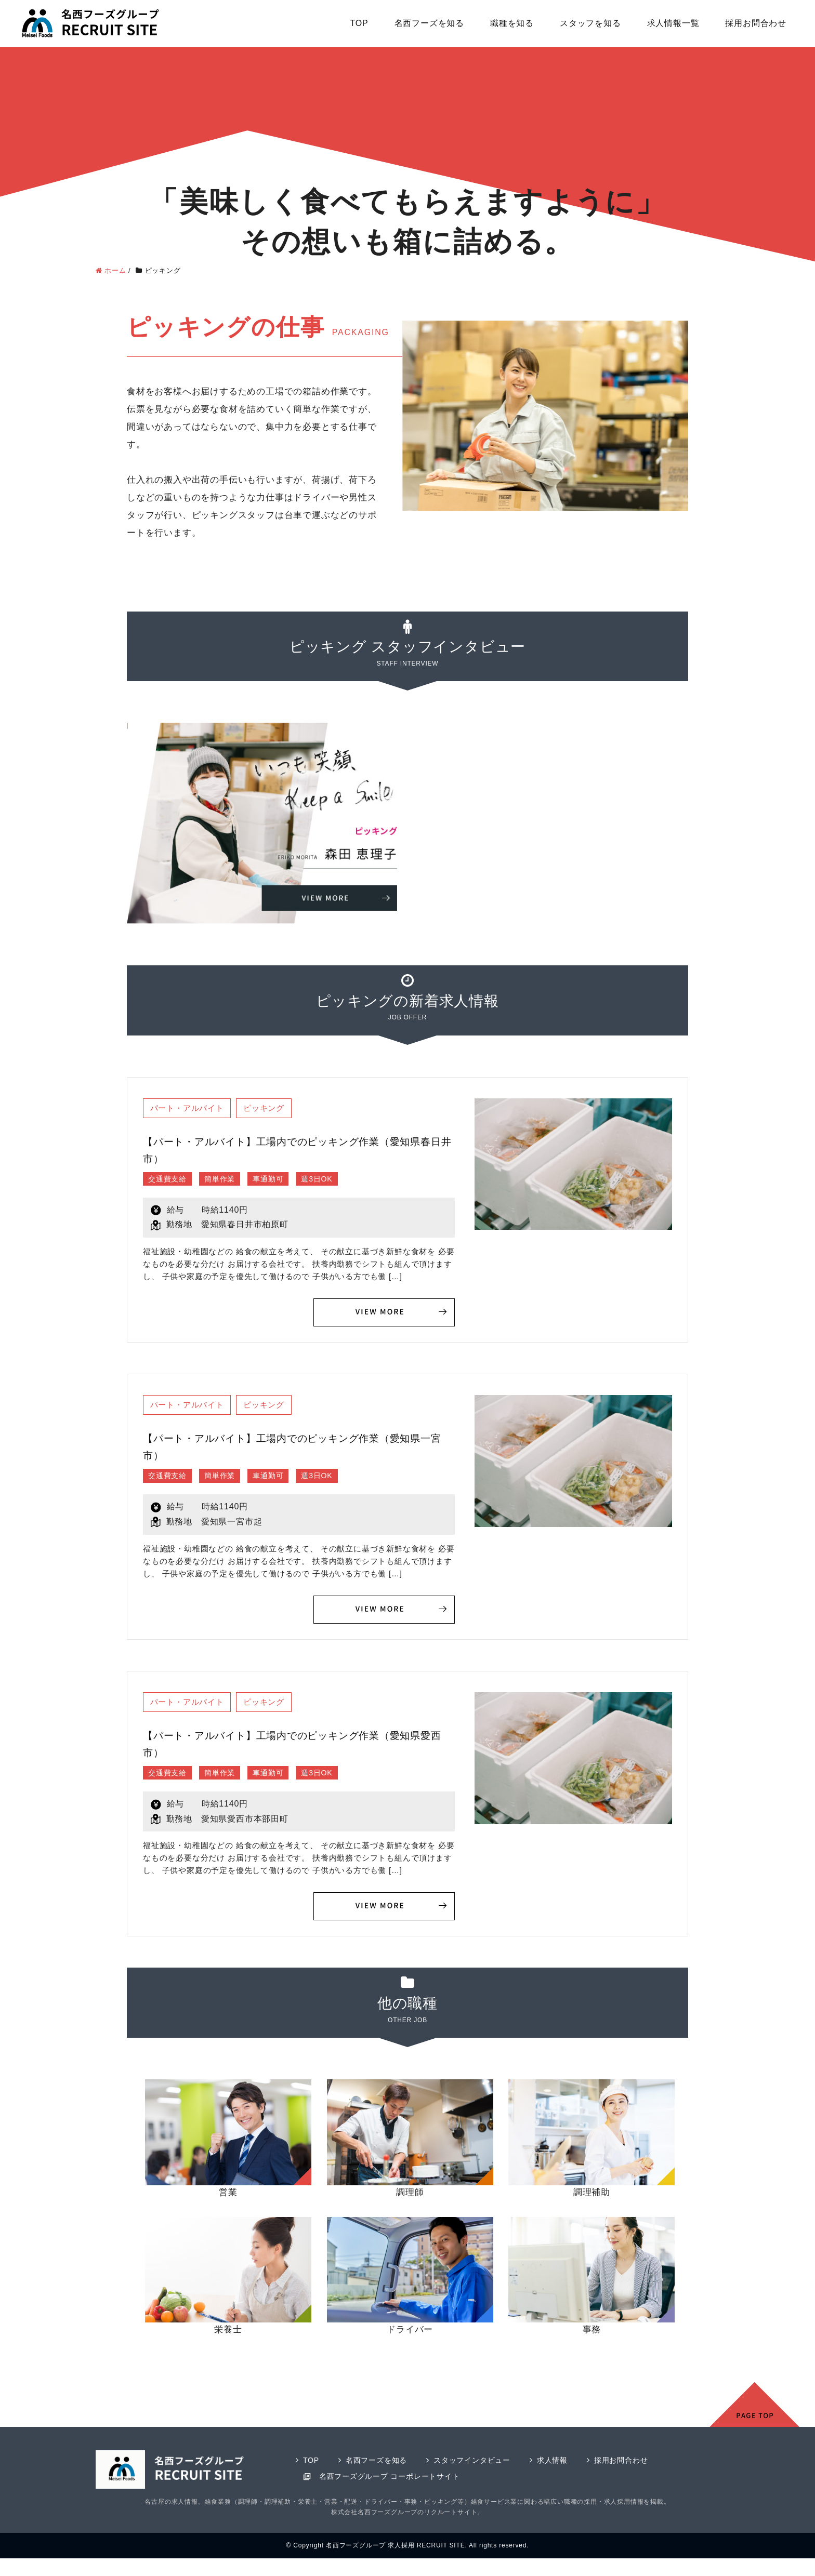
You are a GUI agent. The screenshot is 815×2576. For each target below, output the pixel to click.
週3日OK (334, 1180)
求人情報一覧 (673, 23)
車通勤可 (281, 1180)
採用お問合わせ (755, 23)
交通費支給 (170, 1180)
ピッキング (273, 1108)
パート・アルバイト (190, 1108)
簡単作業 (228, 1180)
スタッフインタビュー (480, 2464)
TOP (359, 23)
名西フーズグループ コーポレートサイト (394, 2481)
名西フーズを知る (429, 23)
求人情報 (563, 2464)
